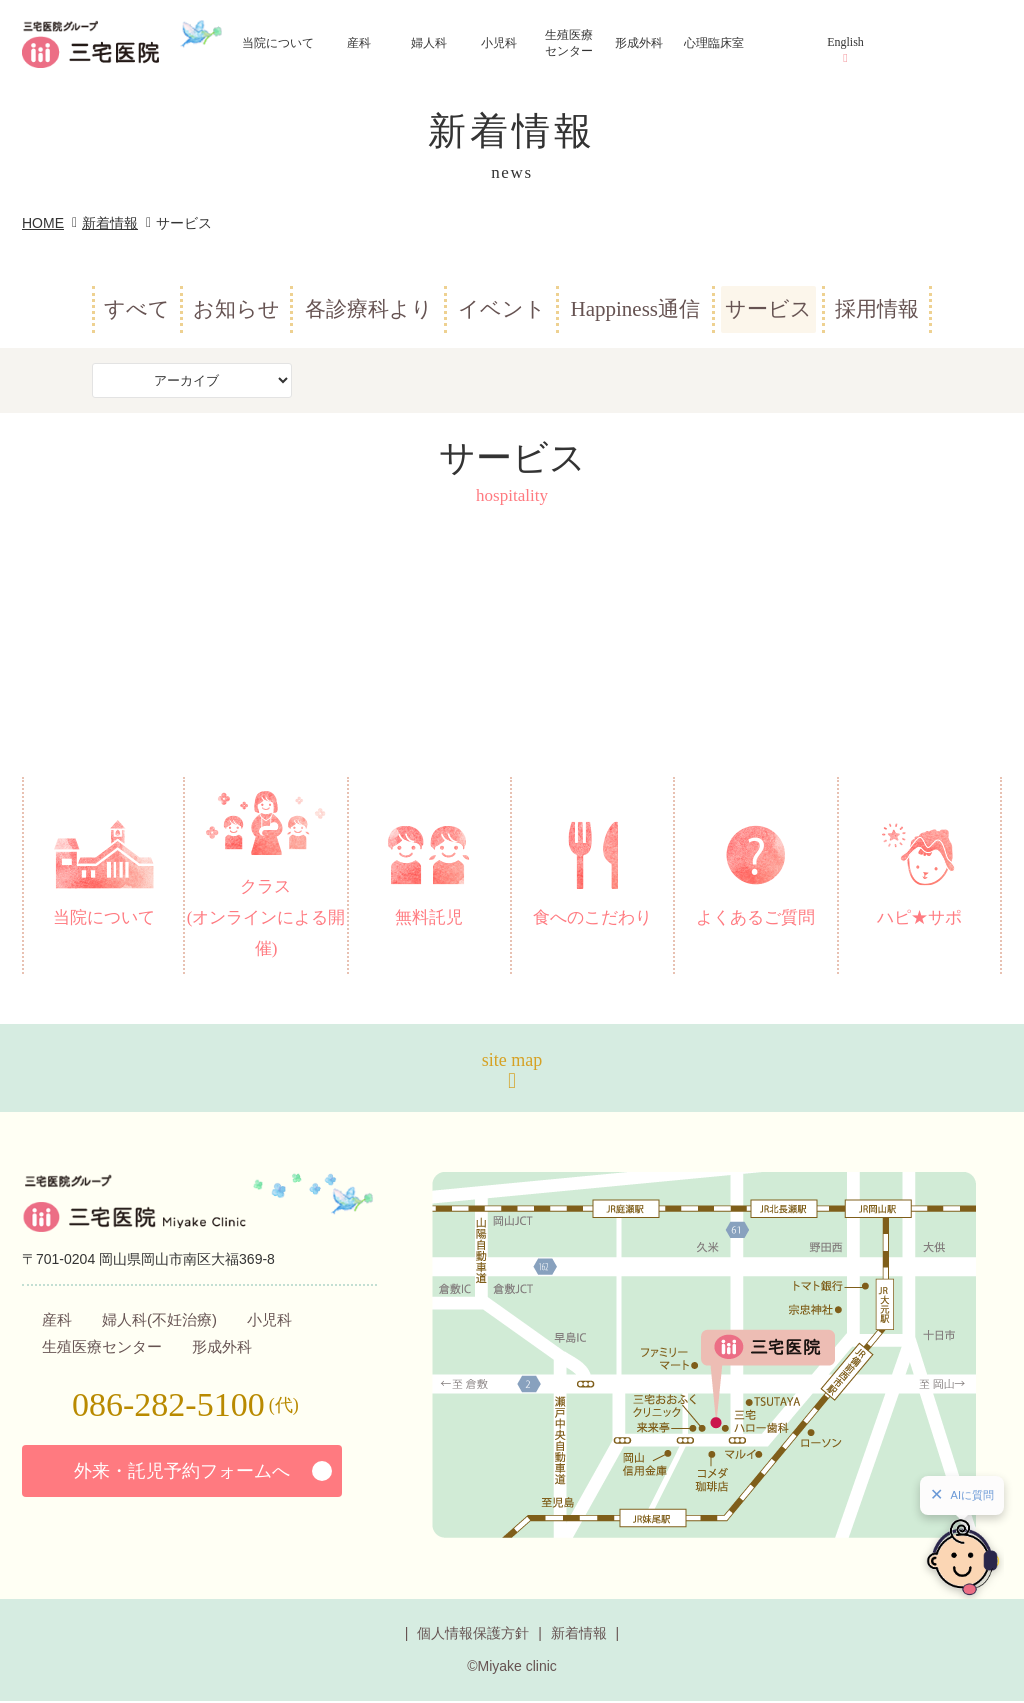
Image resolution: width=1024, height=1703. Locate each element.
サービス (768, 309)
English (845, 42)
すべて (137, 309)
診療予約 (920, 201)
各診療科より (369, 309)
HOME (43, 223)
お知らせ (236, 309)
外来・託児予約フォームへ (182, 1473)
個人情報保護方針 (473, 1635)
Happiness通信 (635, 309)
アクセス (923, 100)
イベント (502, 309)
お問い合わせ (928, 305)
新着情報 (110, 223)
